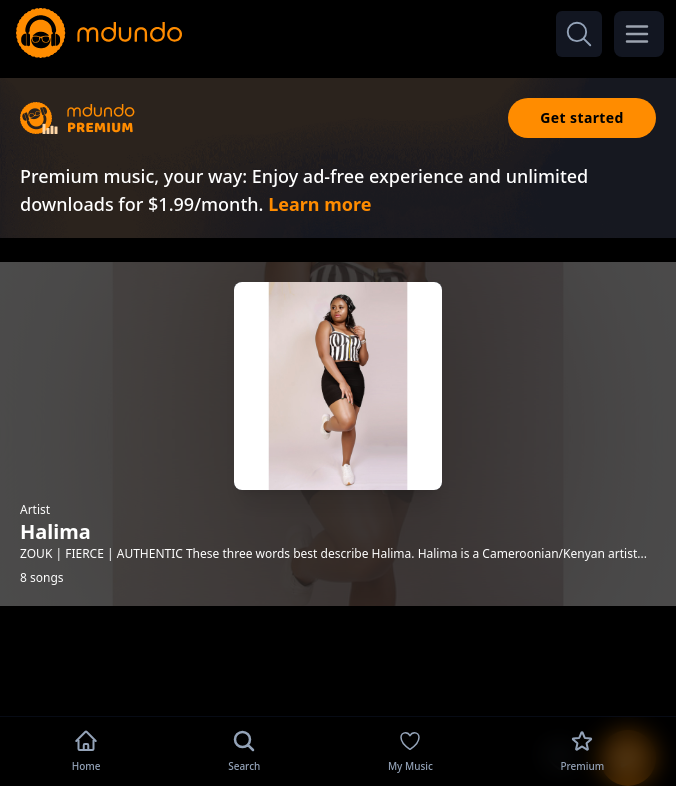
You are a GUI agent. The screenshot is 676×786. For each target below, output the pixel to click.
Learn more (319, 204)
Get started (582, 117)
